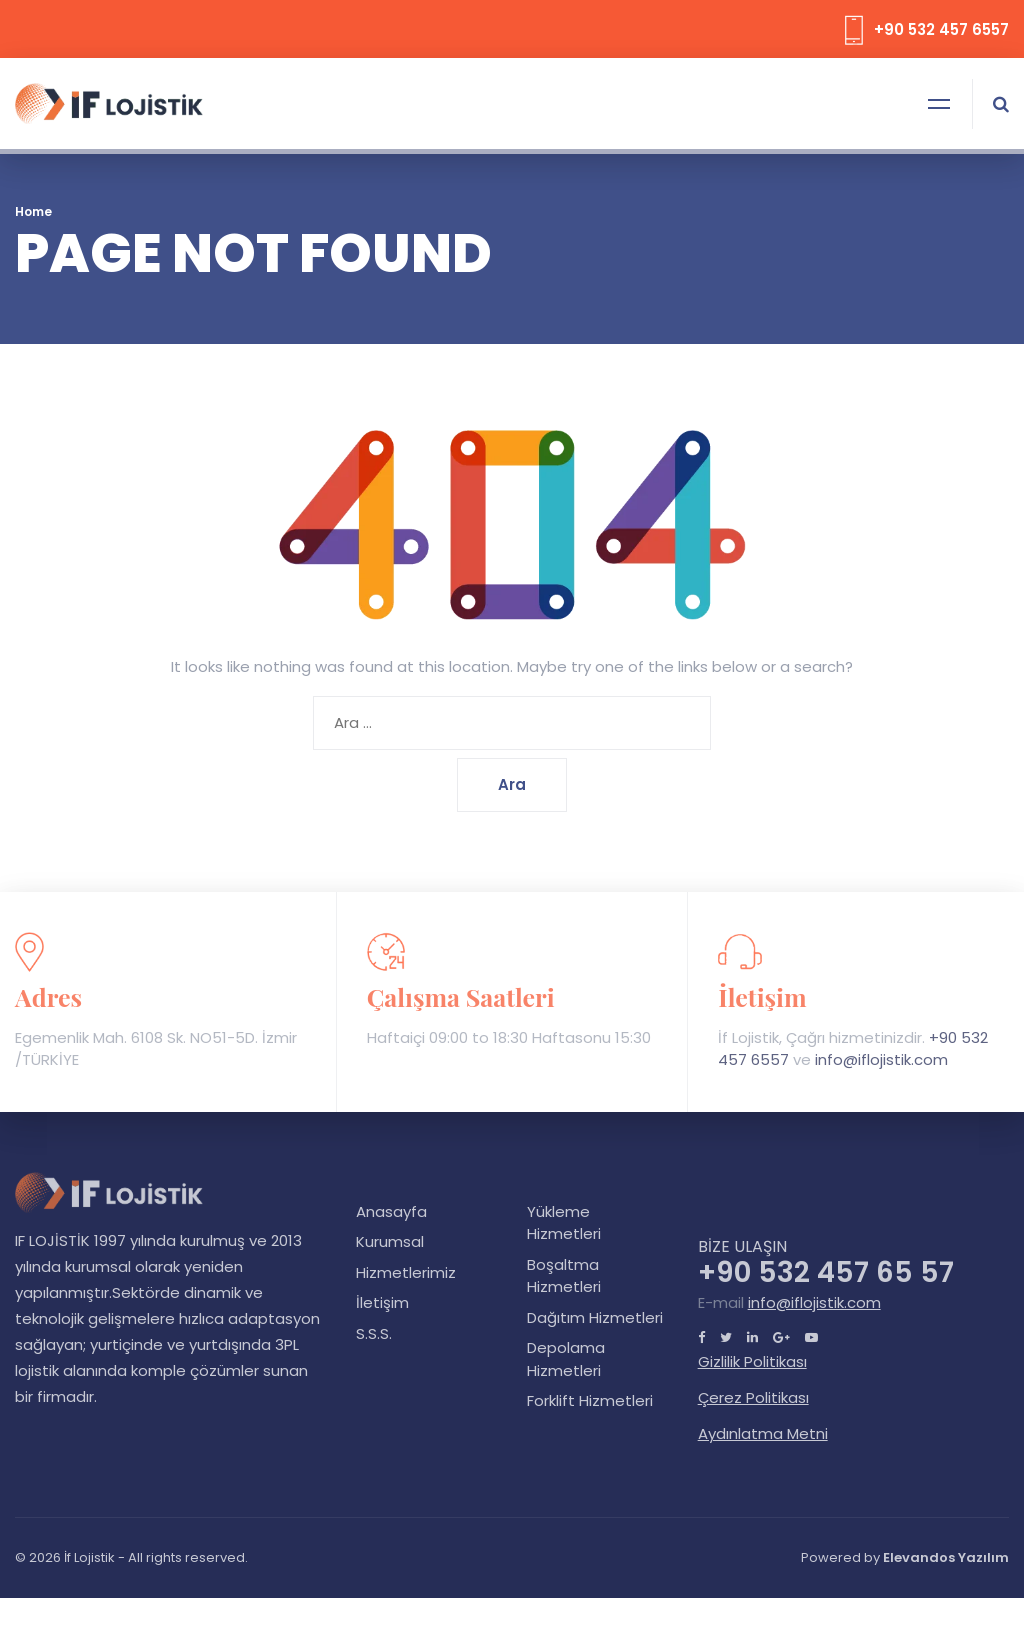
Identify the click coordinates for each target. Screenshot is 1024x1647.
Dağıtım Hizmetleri (595, 1317)
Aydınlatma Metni (763, 1433)
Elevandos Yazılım (946, 1557)
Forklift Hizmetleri (590, 1400)
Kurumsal (390, 1241)
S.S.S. (374, 1333)
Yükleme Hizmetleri (564, 1223)
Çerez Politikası (753, 1397)
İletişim (382, 1302)
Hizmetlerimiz (406, 1272)
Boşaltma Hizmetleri (564, 1276)
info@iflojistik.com (881, 1059)
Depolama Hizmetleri (566, 1359)
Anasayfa (391, 1211)
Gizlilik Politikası (752, 1361)
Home (33, 211)
